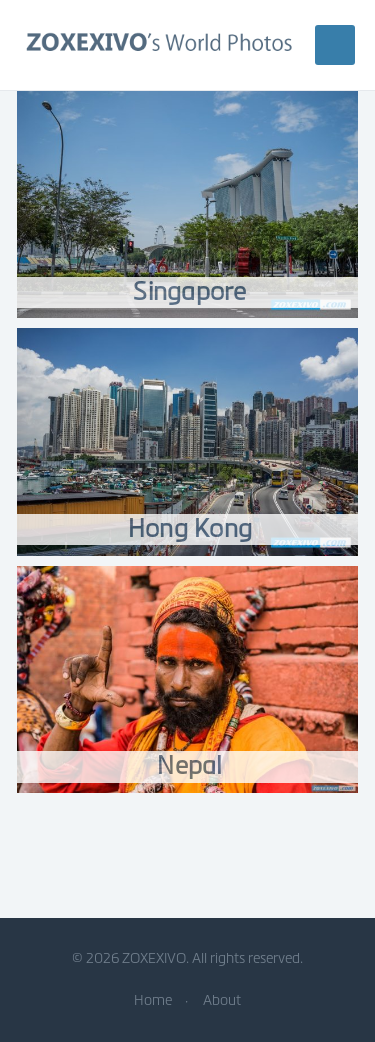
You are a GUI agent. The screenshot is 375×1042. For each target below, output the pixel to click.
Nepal (189, 765)
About (222, 1000)
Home (153, 1000)
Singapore (189, 291)
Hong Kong (190, 528)
